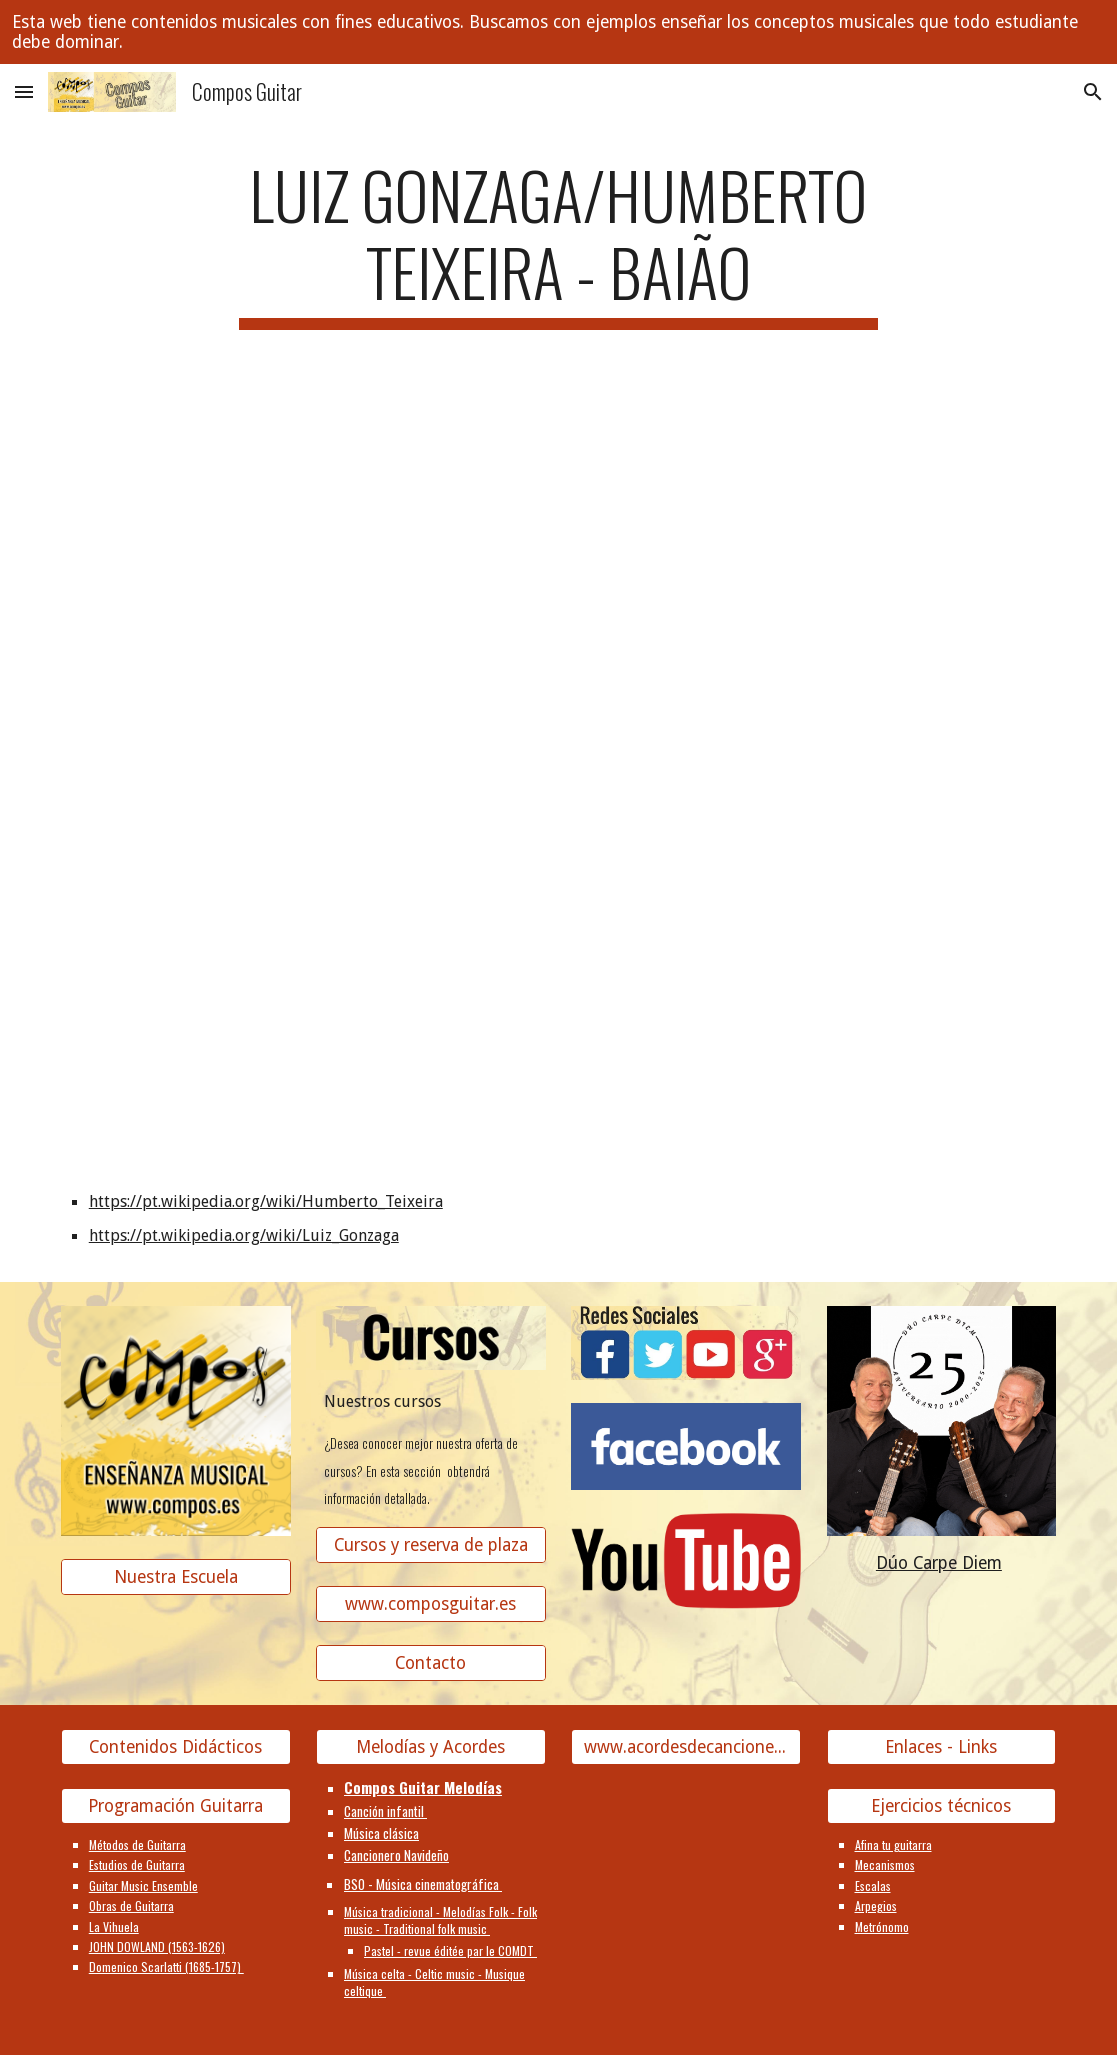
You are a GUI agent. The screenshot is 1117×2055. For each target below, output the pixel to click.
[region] (558, 32)
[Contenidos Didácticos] (176, 1747)
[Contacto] (431, 1663)
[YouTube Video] (261, 498)
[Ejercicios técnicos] (942, 1806)
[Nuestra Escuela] (176, 1576)
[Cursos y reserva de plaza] (431, 1545)
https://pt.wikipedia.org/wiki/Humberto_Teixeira (266, 1201)
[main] (558, 243)
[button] (24, 91)
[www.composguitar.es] (431, 1604)
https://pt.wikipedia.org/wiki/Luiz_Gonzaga (244, 1235)
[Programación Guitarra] (176, 1806)
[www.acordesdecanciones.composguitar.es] (686, 1747)
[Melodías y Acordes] (431, 1747)
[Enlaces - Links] (942, 1747)
